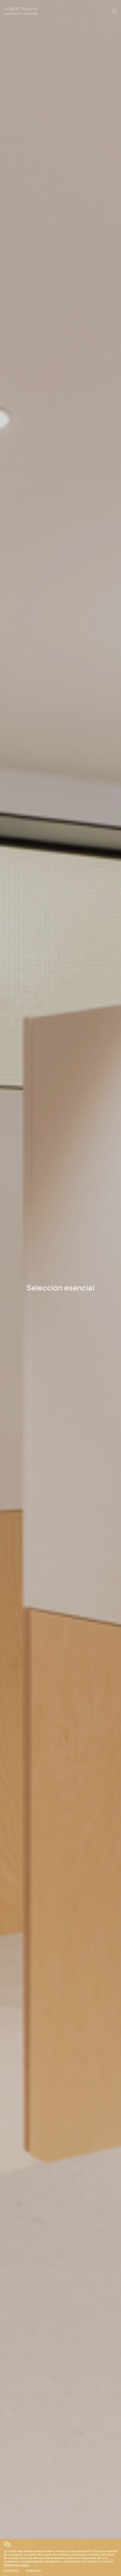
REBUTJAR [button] (33, 2571)
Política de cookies (16, 2565)
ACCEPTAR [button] (11, 2571)
